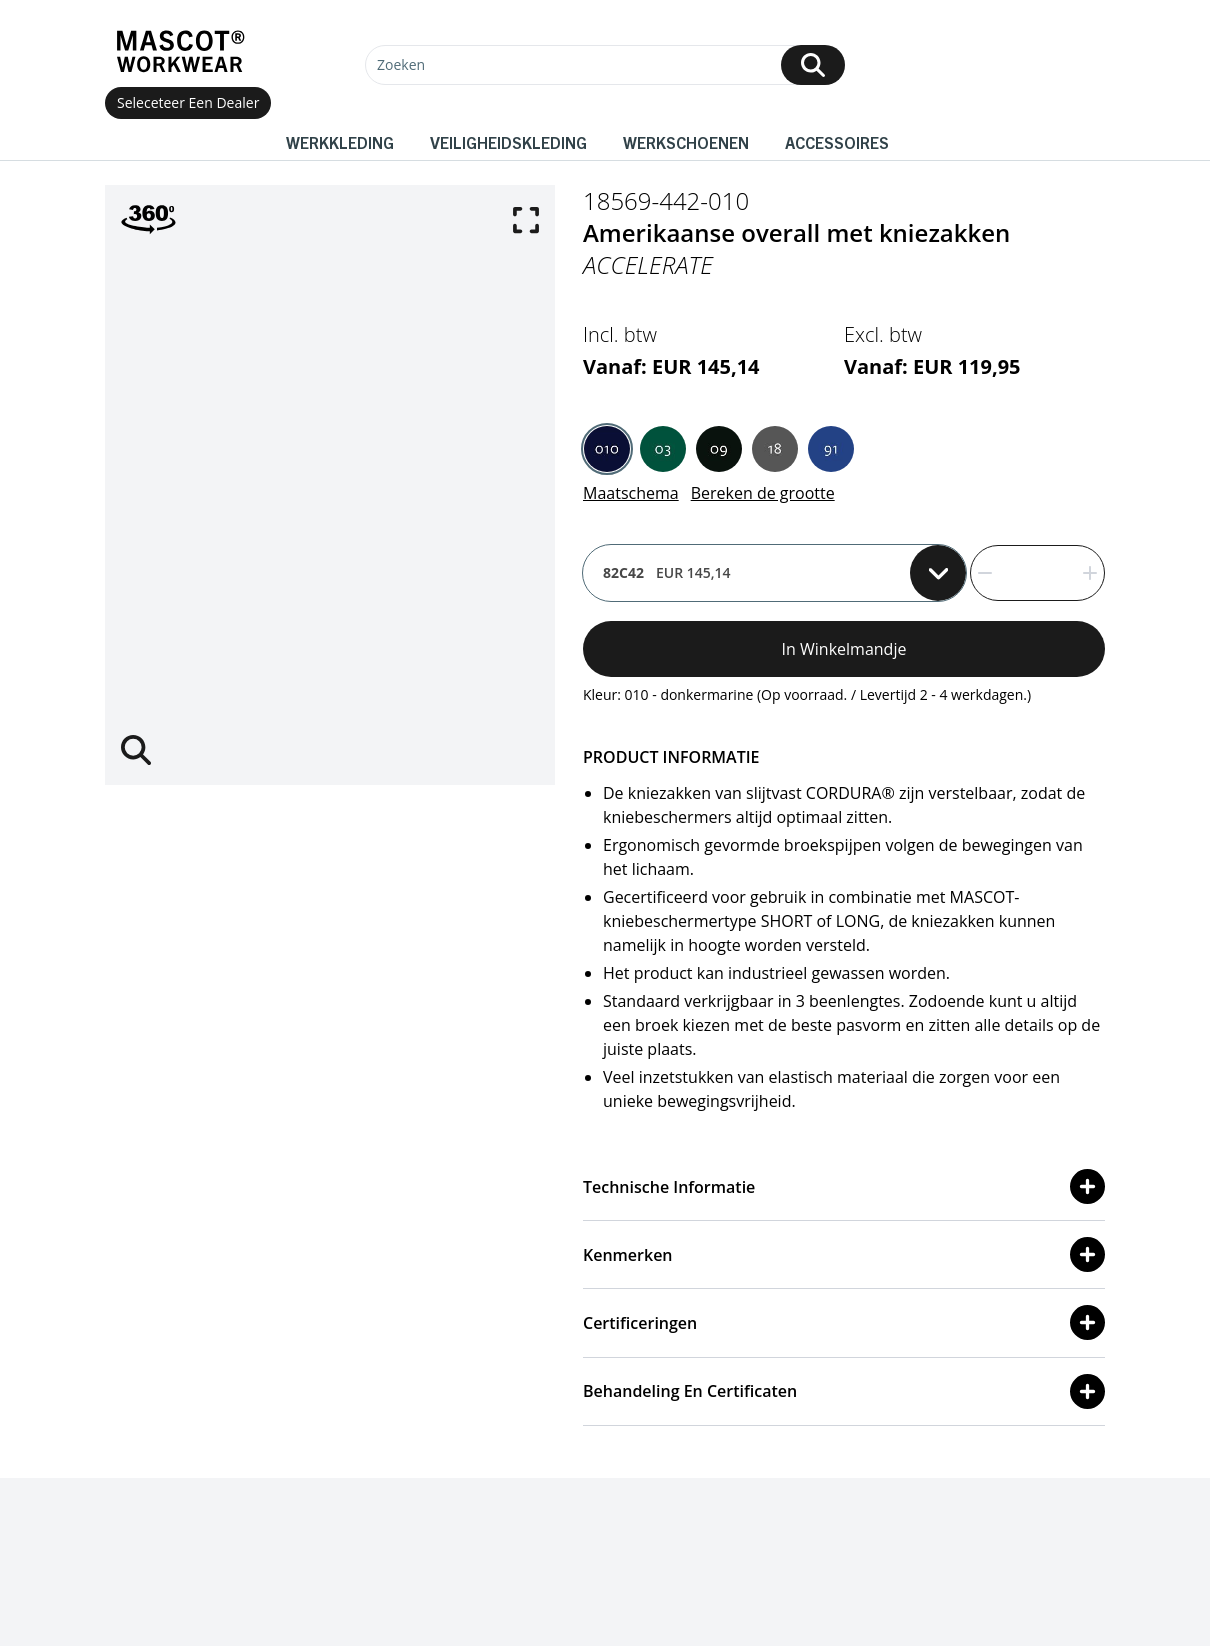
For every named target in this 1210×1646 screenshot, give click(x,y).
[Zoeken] (605, 65)
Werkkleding (340, 142)
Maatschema (631, 493)
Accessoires (837, 142)
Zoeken (401, 64)
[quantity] (1037, 573)
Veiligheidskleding (508, 142)
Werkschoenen (686, 142)
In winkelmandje (844, 649)
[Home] (180, 51)
